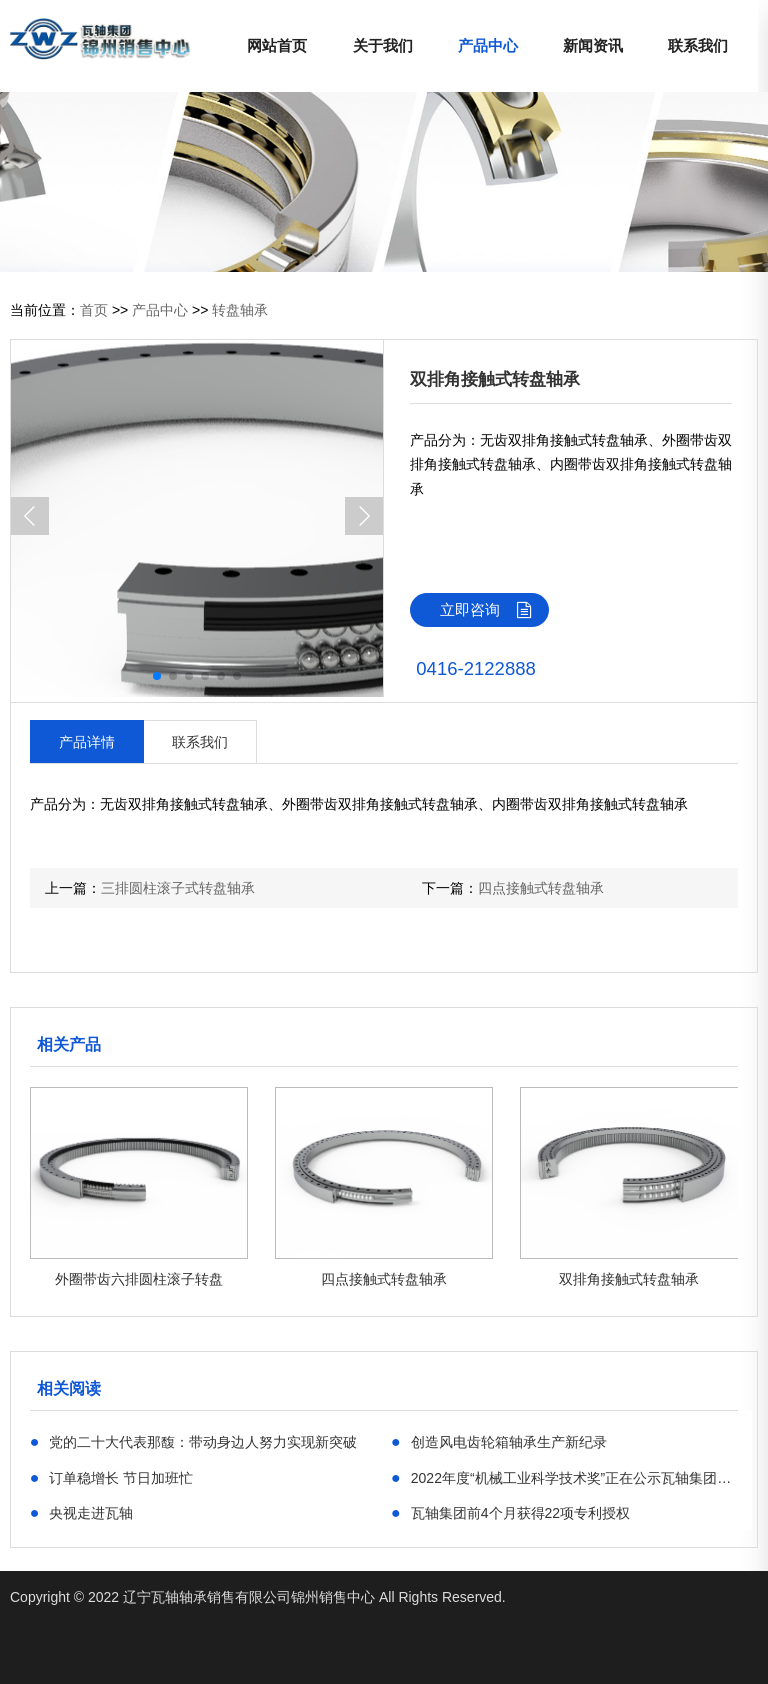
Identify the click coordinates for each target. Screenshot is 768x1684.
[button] (364, 516)
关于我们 (383, 45)
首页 (94, 310)
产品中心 (488, 45)
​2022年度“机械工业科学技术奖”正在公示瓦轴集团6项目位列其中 (564, 1477)
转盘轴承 (240, 310)
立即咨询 (494, 610)
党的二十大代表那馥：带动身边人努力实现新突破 (194, 1441)
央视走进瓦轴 (82, 1512)
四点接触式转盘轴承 (541, 888)
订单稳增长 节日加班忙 (112, 1477)
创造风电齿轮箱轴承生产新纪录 (499, 1441)
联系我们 (698, 45)
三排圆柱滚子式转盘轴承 (178, 888)
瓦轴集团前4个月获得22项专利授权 (510, 1512)
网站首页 (277, 45)
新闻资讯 (593, 45)
